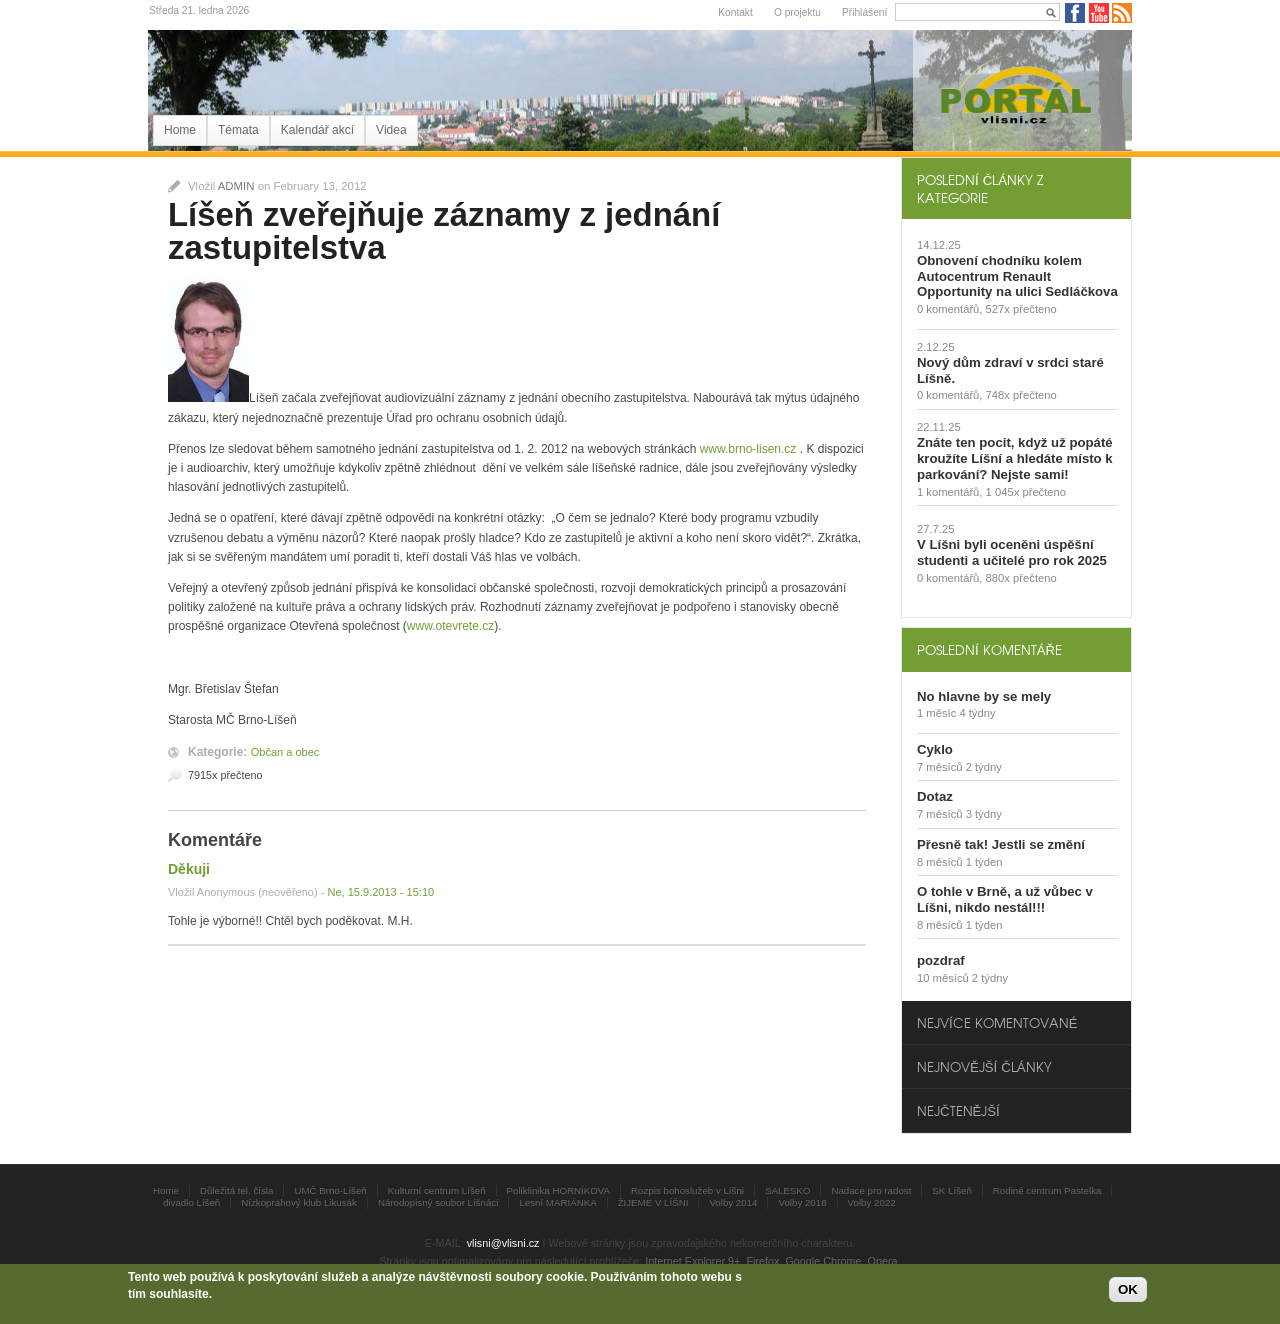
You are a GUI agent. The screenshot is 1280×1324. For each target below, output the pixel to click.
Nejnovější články (984, 1066)
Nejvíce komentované (997, 1022)
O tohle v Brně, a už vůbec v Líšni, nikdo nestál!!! (1005, 899)
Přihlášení (864, 12)
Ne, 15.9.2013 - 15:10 (380, 892)
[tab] (1016, 188)
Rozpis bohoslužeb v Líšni (687, 1190)
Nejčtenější (958, 1110)
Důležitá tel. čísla (236, 1190)
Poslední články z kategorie (980, 188)
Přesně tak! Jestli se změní (1001, 844)
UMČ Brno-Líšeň (330, 1190)
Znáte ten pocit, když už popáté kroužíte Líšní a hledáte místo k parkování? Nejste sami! (1015, 458)
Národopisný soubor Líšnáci (438, 1202)
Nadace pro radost (871, 1190)
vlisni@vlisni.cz (503, 1243)
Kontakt (735, 12)
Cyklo (935, 749)
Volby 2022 (872, 1202)
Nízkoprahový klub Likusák (299, 1202)
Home (180, 130)
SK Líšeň (951, 1190)
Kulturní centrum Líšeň (437, 1190)
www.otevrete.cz (450, 626)
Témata (238, 130)
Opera (883, 1261)
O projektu (797, 12)
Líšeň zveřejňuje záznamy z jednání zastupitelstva (444, 231)
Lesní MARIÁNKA (557, 1202)
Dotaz (935, 796)
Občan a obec (285, 752)
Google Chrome (823, 1261)
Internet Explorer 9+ (692, 1261)
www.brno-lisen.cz (748, 449)
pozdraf (941, 960)
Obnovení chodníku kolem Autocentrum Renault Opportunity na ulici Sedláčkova (1017, 276)
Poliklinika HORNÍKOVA (559, 1190)
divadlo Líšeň (191, 1202)
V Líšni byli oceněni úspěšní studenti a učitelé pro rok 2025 (1012, 552)
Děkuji (189, 869)
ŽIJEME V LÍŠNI (653, 1202)
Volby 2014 (733, 1202)
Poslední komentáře (989, 649)
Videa (391, 130)
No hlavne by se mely (984, 696)
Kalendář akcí (317, 130)
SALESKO (787, 1190)
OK (1128, 1291)
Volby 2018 (802, 1202)
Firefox (762, 1261)
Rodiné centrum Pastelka (1047, 1190)
